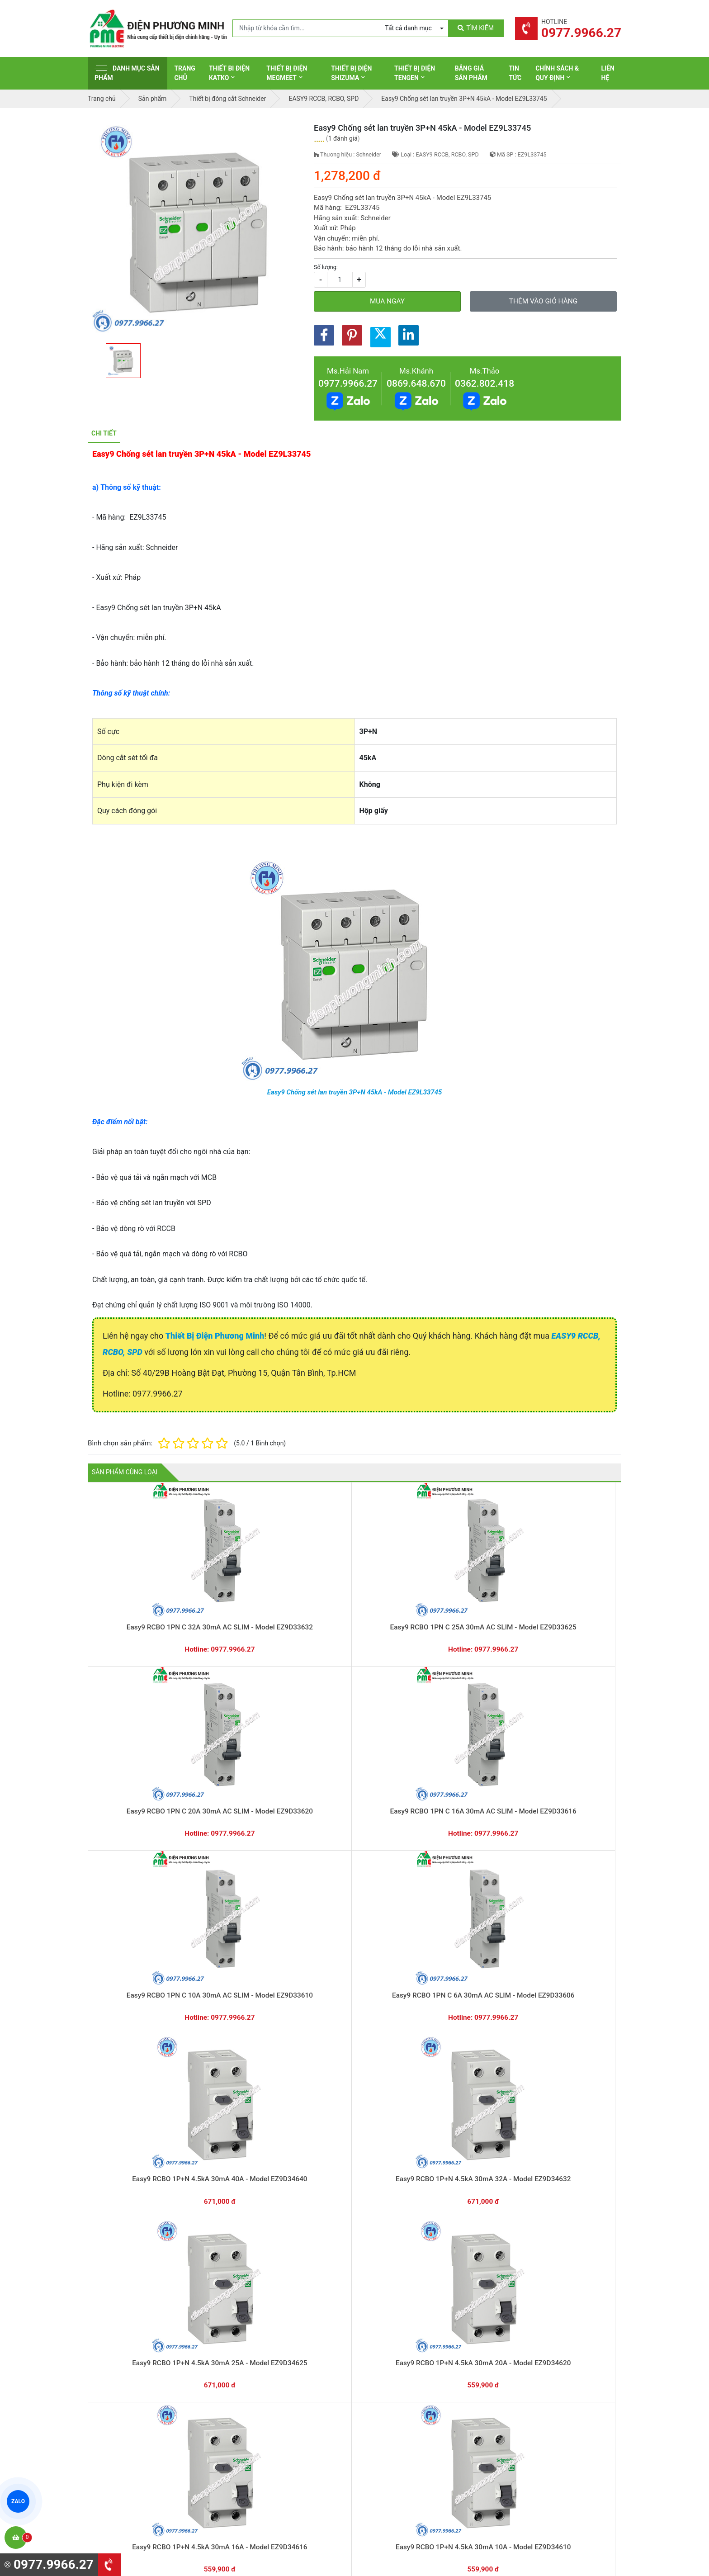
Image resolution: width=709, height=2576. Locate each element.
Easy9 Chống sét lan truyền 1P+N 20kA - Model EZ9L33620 (461, 1908)
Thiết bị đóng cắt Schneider (406, 2363)
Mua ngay (387, 301)
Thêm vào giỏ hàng (543, 301)
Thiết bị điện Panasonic (400, 2377)
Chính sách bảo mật (532, 2391)
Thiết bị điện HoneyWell (400, 2461)
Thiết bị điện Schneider (399, 2349)
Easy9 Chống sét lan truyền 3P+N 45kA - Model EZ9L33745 (354, 1092)
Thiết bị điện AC (389, 2419)
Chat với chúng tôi (544, 2284)
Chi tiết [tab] (104, 433)
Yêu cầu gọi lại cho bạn (398, 2292)
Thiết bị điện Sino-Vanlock (404, 2447)
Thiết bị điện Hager (394, 2391)
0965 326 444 (170, 2408)
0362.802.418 (484, 383)
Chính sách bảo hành (534, 2363)
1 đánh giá (343, 138)
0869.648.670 (416, 383)
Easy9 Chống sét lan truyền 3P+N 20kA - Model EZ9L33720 (354, 1908)
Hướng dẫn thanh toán (397, 2274)
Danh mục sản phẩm (127, 73)
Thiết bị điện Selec (393, 2405)
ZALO (17, 2501)
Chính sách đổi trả (530, 2377)
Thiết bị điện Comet (394, 2433)
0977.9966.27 (348, 383)
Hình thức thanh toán (534, 2349)
